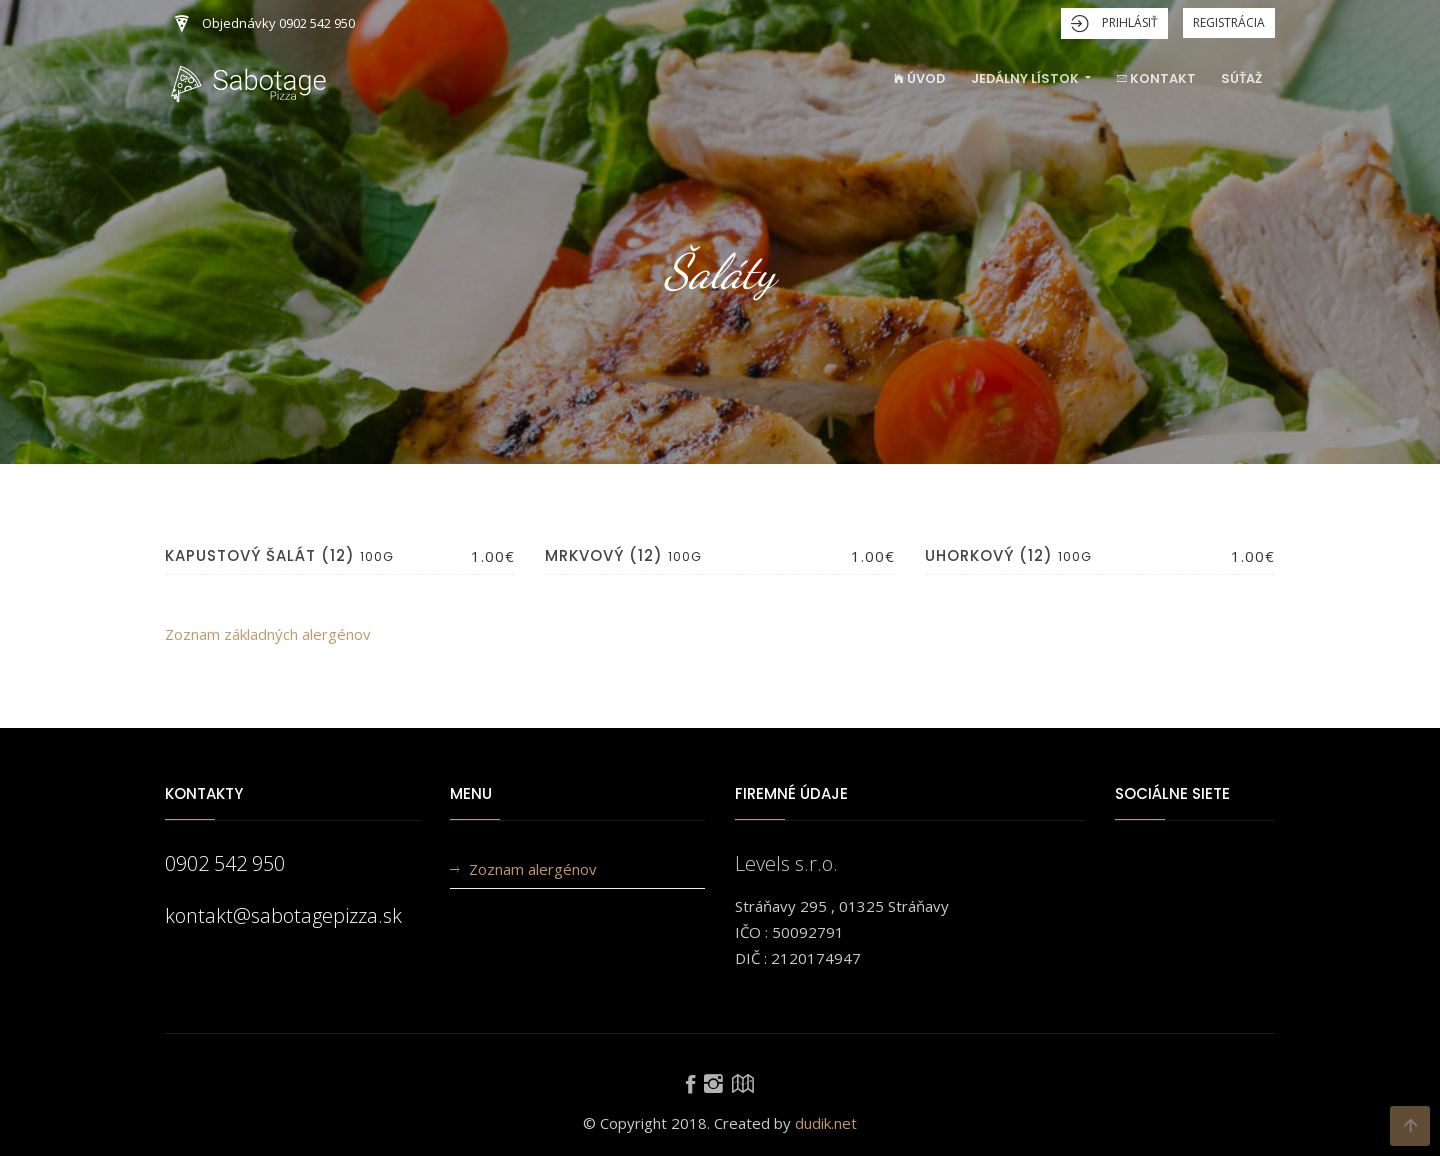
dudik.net (826, 1123)
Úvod (919, 78)
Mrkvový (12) (604, 555)
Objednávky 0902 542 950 (265, 24)
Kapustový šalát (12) (260, 555)
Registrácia (1229, 22)
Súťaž (1241, 78)
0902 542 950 (225, 863)
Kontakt (1156, 78)
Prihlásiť (1114, 23)
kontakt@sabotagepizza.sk (283, 915)
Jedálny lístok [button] (1026, 78)
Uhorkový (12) (989, 555)
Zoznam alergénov (533, 869)
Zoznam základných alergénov (268, 634)
